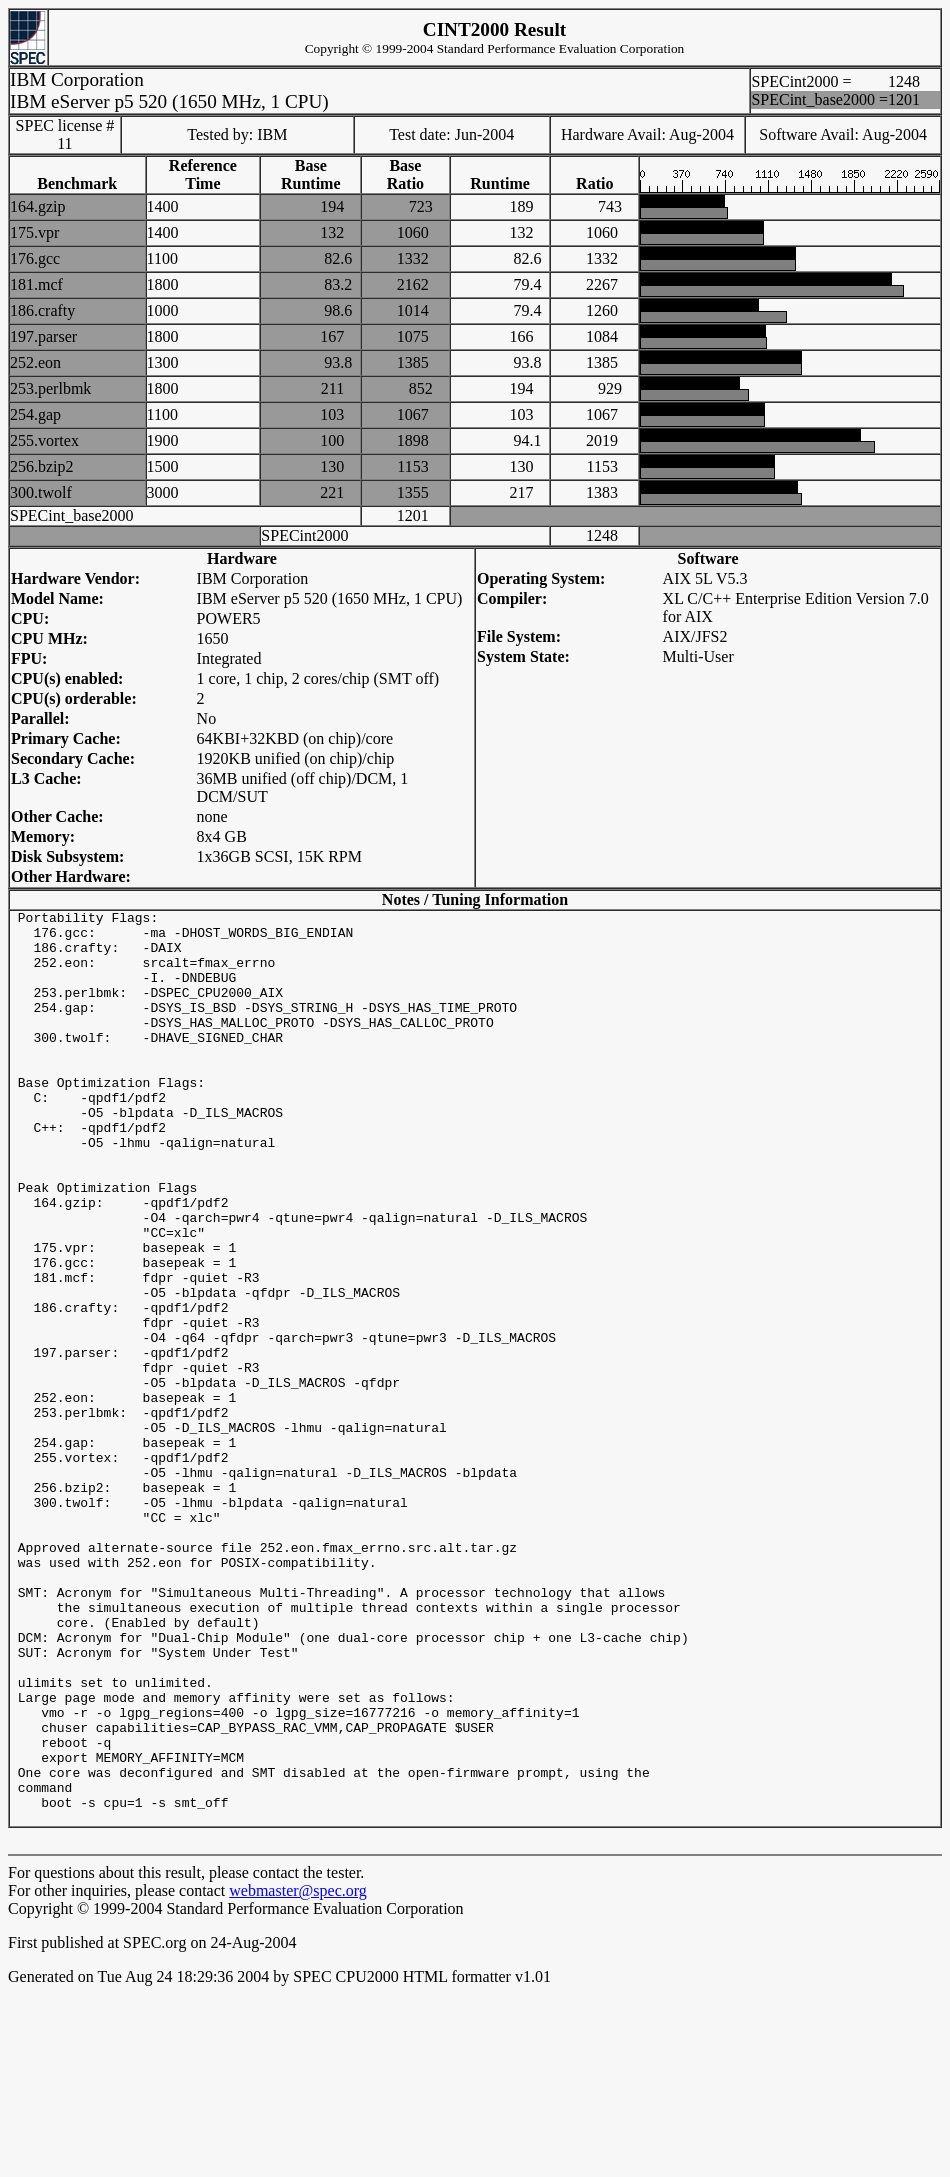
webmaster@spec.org (298, 2073)
